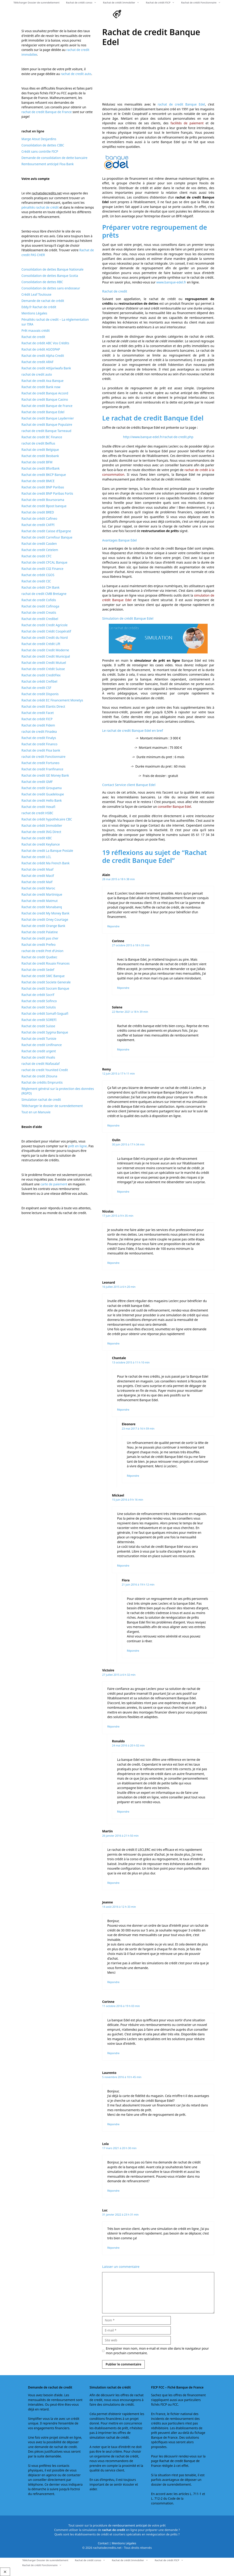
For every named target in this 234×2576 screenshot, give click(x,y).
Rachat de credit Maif (36, 882)
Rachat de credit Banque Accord (44, 393)
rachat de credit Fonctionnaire (43, 757)
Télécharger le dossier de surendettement (52, 1106)
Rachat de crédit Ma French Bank (45, 863)
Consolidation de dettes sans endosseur (50, 288)
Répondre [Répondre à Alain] (113, 926)
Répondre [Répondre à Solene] (123, 1049)
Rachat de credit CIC (36, 581)
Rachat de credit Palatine (39, 932)
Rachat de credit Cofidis (38, 600)
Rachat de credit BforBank (40, 468)
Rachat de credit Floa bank (40, 750)
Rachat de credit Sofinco (39, 1001)
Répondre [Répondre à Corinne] (123, 988)
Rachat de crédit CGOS (37, 575)
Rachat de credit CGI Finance (42, 569)
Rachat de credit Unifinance (41, 1045)
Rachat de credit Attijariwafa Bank (46, 368)
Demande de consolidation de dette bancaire (54, 158)
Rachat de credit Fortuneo (40, 763)
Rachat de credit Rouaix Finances (45, 963)
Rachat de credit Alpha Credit (42, 356)
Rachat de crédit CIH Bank (40, 587)
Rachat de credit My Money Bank (45, 913)
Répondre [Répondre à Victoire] (113, 1726)
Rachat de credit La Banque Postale (47, 850)
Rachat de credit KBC (36, 838)
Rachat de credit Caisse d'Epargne (46, 531)
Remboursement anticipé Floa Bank (47, 164)
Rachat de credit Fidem (38, 725)
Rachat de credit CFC (36, 556)
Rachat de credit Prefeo (38, 944)
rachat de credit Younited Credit (44, 1070)
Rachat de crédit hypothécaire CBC (46, 819)
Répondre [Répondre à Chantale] (123, 1409)
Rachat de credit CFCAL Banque (44, 562)
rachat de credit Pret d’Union (42, 951)
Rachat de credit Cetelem (39, 550)
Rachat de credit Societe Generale (46, 982)
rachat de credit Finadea (39, 731)
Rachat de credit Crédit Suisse (43, 669)
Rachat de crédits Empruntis (42, 1082)
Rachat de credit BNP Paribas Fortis (47, 493)
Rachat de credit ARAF (37, 362)
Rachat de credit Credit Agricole (44, 625)
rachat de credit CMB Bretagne (43, 594)
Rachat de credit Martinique (41, 894)
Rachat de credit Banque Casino (44, 399)
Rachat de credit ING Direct (41, 832)
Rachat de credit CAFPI (38, 525)
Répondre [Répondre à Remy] (113, 1125)
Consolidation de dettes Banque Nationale (52, 269)
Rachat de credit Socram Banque (45, 988)
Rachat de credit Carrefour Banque (46, 537)
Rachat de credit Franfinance (42, 769)
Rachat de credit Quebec (39, 957)
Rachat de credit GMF (37, 782)
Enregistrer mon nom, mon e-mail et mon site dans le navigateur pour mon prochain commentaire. (157, 2350)
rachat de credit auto (76, 74)
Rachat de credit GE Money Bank (45, 775)
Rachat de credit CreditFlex (41, 675)
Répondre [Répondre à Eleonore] (133, 1476)
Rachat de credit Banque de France (47, 406)
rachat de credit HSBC (37, 813)
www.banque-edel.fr (171, 282)
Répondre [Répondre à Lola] (113, 2190)
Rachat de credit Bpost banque (44, 506)
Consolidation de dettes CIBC (42, 145)
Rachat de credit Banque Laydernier (47, 418)
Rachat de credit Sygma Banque (44, 1032)
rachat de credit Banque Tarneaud (46, 431)
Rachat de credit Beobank (40, 456)
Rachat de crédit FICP (162, 2)
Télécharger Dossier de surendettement (36, 2)
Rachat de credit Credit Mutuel (43, 663)
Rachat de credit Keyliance (40, 844)
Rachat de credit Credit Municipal (45, 656)
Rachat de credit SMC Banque (43, 976)
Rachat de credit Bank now (40, 387)
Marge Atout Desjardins (38, 139)
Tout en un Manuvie (36, 1112)
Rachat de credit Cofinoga (40, 606)
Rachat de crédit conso (83, 2)
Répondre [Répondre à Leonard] (113, 1343)
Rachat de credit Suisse (38, 1026)
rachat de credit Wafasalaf (40, 1064)
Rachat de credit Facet (37, 713)
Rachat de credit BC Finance (41, 437)
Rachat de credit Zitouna (39, 1076)
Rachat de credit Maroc (38, 888)
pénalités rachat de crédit (40, 207)
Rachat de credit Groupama (41, 788)
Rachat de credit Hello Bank (41, 800)
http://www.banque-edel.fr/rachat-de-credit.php (158, 437)
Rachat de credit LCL (36, 857)
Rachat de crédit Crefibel (39, 681)
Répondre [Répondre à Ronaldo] (123, 1811)
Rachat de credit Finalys (38, 738)
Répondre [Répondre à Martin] (113, 1883)
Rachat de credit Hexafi (38, 807)
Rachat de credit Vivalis (38, 1057)
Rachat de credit (33, 337)
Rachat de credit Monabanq (41, 907)
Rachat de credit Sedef (37, 970)
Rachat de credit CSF (36, 688)
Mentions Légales (34, 313)
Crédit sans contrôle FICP (39, 151)
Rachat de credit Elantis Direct (43, 706)
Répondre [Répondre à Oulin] (123, 1191)
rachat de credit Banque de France (46, 112)
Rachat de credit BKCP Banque (43, 475)
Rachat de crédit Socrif (37, 995)
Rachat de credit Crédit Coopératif (46, 631)
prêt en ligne (77, 1146)
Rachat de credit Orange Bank (43, 926)
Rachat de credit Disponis (40, 694)
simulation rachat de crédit (109, 2437)
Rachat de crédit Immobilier (123, 2)
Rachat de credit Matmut (39, 901)
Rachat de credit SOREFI (39, 1020)
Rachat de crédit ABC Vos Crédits (45, 343)
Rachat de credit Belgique (40, 449)
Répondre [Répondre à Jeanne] (113, 1982)
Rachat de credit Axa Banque (42, 381)
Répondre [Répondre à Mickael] (123, 1565)
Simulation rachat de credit (41, 1099)
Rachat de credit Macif (37, 876)
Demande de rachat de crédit (42, 301)
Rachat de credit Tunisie (38, 1038)
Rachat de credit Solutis (38, 1007)
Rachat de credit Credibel (39, 619)
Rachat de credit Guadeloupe (42, 794)
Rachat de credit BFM (36, 462)
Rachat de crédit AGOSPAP (40, 349)
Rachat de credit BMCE (38, 481)
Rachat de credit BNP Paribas (42, 487)
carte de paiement (54, 1184)
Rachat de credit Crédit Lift (40, 644)
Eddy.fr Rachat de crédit (38, 307)
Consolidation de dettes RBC (42, 282)
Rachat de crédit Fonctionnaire (202, 2)
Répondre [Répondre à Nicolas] (113, 1263)
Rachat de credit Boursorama (42, 500)
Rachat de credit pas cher (39, 938)
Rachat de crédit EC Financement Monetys (52, 700)
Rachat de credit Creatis (38, 612)
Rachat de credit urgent (38, 1051)
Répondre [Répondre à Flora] (133, 1650)
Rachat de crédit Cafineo (39, 518)
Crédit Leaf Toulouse (36, 294)
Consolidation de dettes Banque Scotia (49, 276)
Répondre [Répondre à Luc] (113, 2248)
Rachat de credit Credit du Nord (44, 637)
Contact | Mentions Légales (117, 2543)
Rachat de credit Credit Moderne (45, 650)
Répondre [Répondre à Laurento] (113, 2124)
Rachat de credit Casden (39, 543)
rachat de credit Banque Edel (181, 104)
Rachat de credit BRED (37, 512)
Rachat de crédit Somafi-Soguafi (44, 1013)
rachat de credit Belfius (38, 443)
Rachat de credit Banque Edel (42, 412)
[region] (130, 75)
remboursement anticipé (129, 2525)
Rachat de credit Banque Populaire (46, 424)
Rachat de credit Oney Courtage (44, 919)
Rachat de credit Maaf (37, 869)
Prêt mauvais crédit (35, 330)
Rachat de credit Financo (39, 744)
